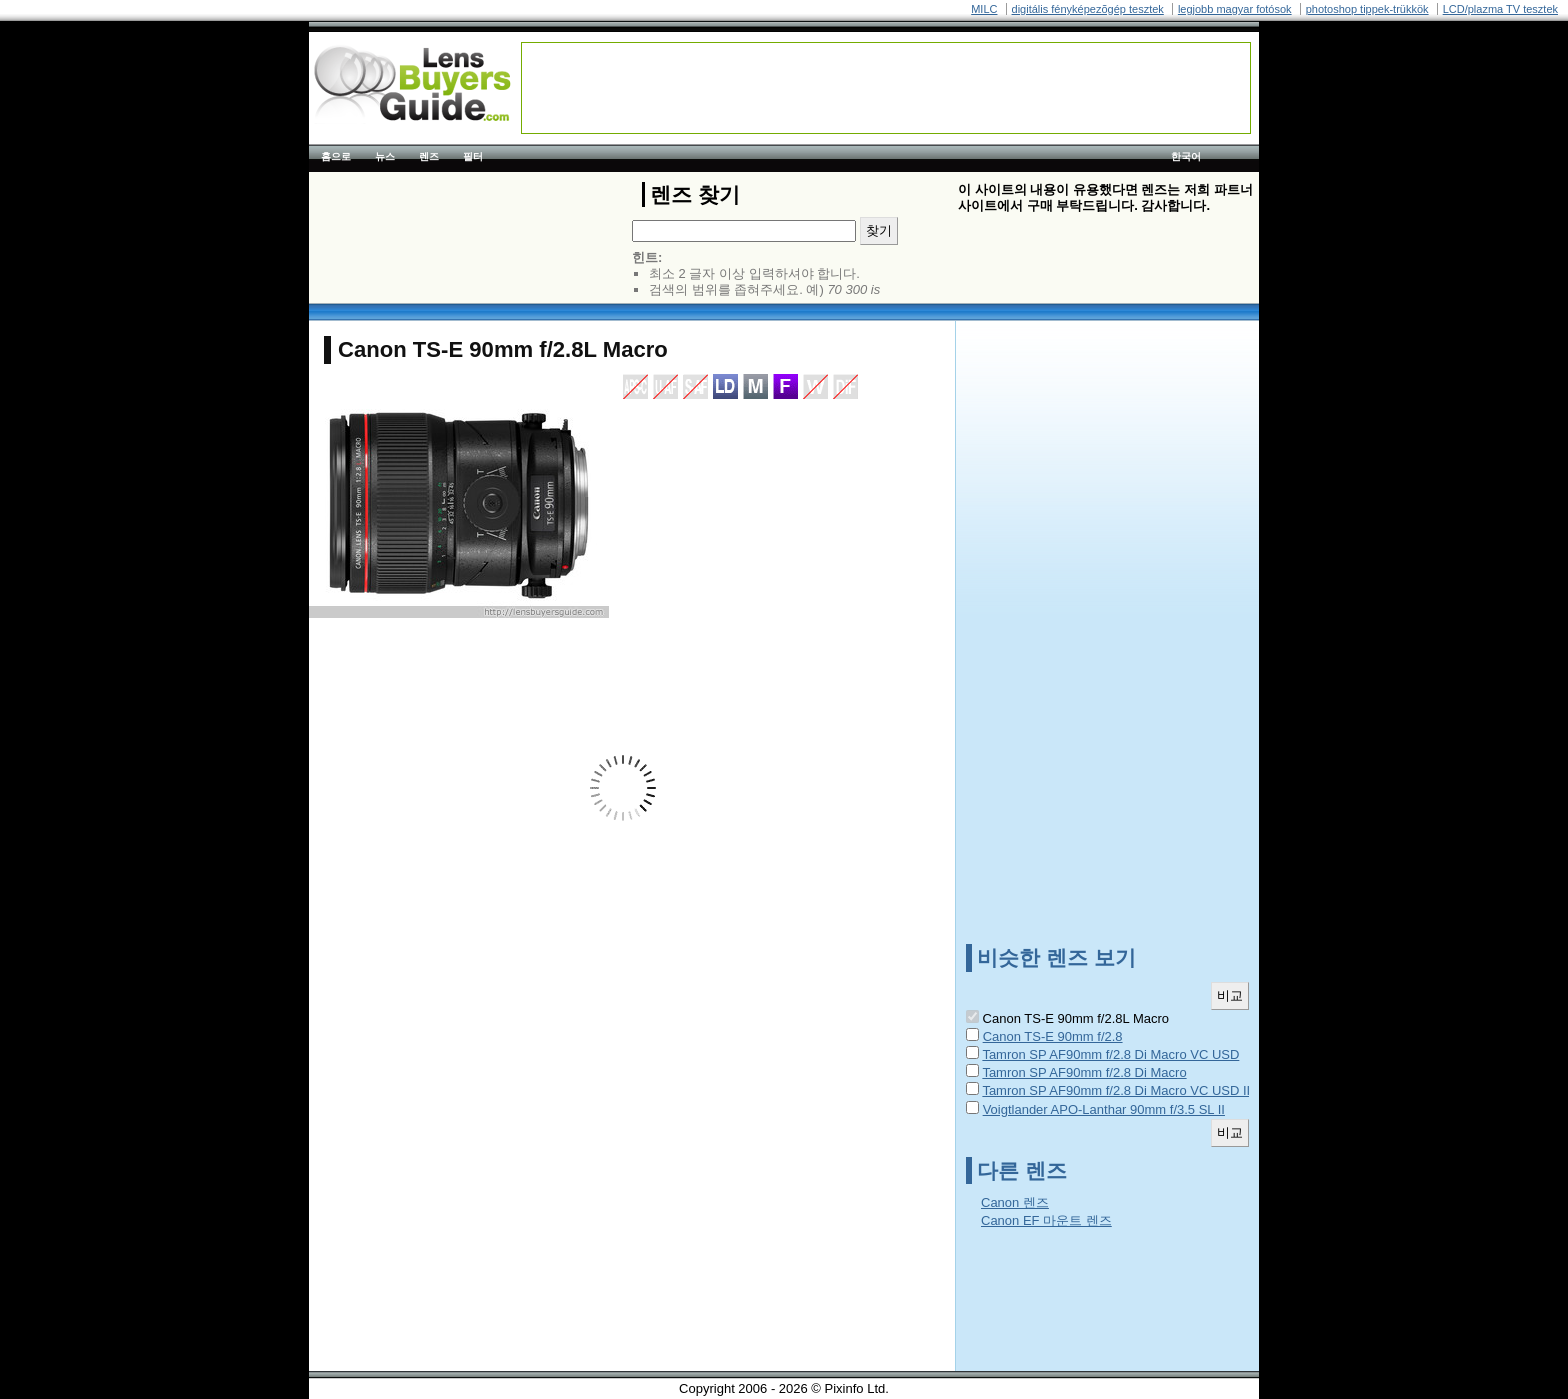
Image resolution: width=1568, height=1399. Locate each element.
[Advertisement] (886, 88)
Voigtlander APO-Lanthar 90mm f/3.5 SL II (1104, 1109)
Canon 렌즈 (1015, 1202)
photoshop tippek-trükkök (1367, 9)
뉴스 (385, 156)
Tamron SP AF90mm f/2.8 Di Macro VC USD (1110, 1054)
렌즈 (429, 156)
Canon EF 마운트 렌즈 (1046, 1220)
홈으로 (336, 156)
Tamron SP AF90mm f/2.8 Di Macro (1084, 1072)
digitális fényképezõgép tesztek (1088, 9)
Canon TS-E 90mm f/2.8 (1053, 1036)
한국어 (1186, 156)
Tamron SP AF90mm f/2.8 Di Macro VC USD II (1116, 1090)
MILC (984, 9)
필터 (473, 156)
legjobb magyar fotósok (1235, 9)
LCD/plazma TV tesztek (1500, 9)
